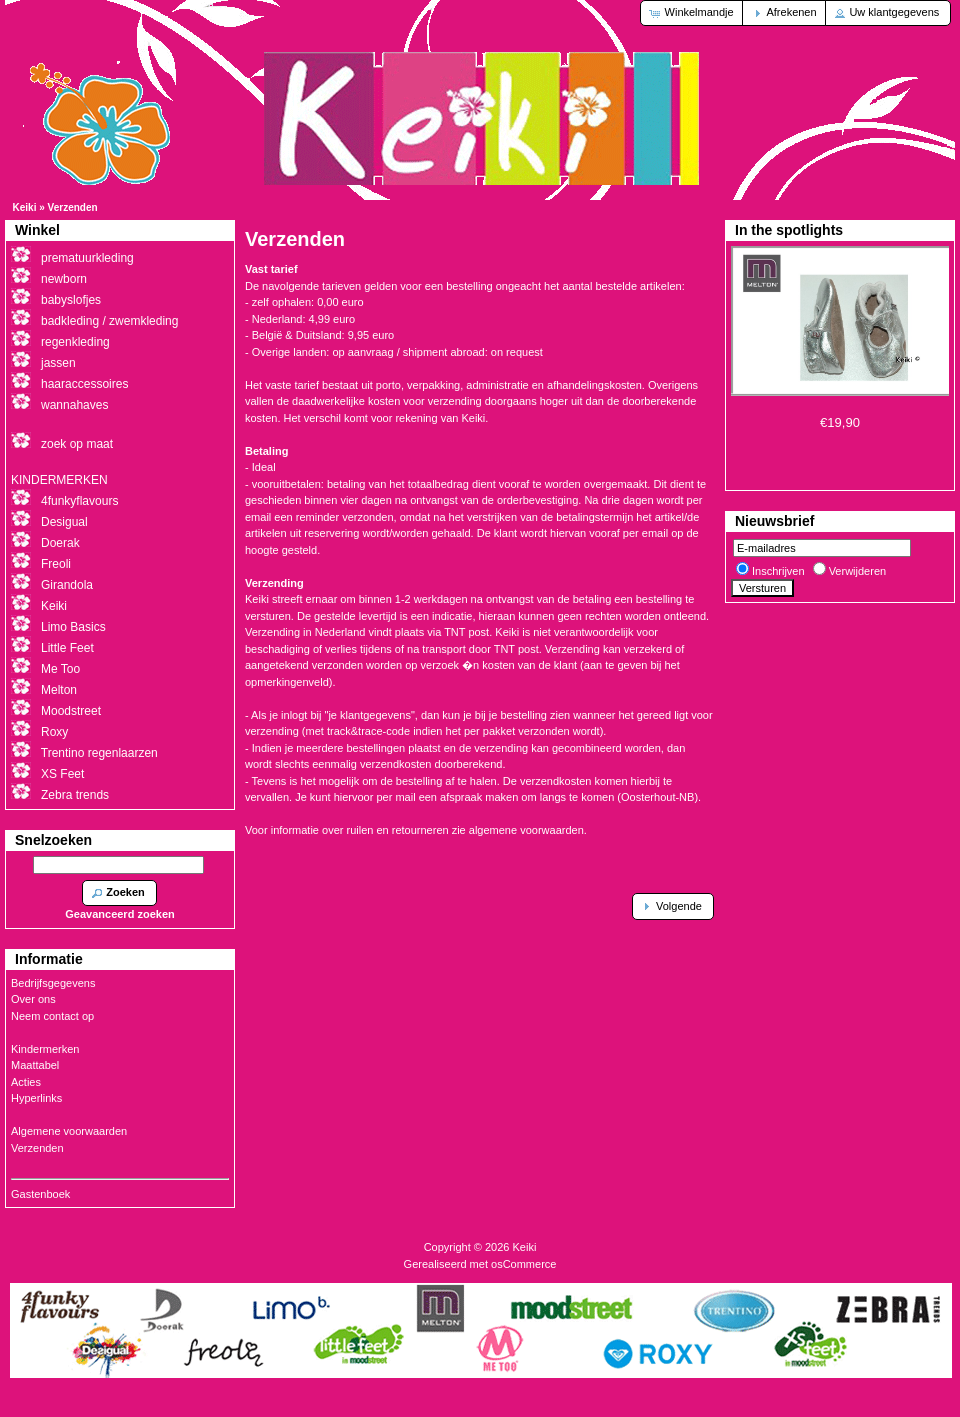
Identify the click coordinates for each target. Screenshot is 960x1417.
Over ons (33, 999)
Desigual (64, 522)
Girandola (67, 585)
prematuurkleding (87, 258)
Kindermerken (45, 1049)
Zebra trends (75, 795)
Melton (59, 690)
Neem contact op (52, 1016)
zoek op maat (77, 444)
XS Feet (62, 774)
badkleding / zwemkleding (109, 321)
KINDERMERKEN (59, 480)
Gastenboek (40, 1194)
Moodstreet (71, 711)
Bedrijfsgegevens (53, 983)
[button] (692, 13)
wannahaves (74, 405)
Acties (26, 1082)
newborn (64, 279)
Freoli (56, 564)
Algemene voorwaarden (69, 1131)
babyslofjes (71, 300)
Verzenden (73, 207)
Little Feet (67, 648)
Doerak (60, 543)
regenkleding (75, 342)
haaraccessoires (84, 384)
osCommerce (523, 1264)
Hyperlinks (36, 1098)
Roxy (54, 732)
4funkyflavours (79, 501)
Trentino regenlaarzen (99, 753)
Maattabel (35, 1065)
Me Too (60, 669)
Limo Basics (73, 627)
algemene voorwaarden (526, 830)
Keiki (25, 207)
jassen (58, 363)
